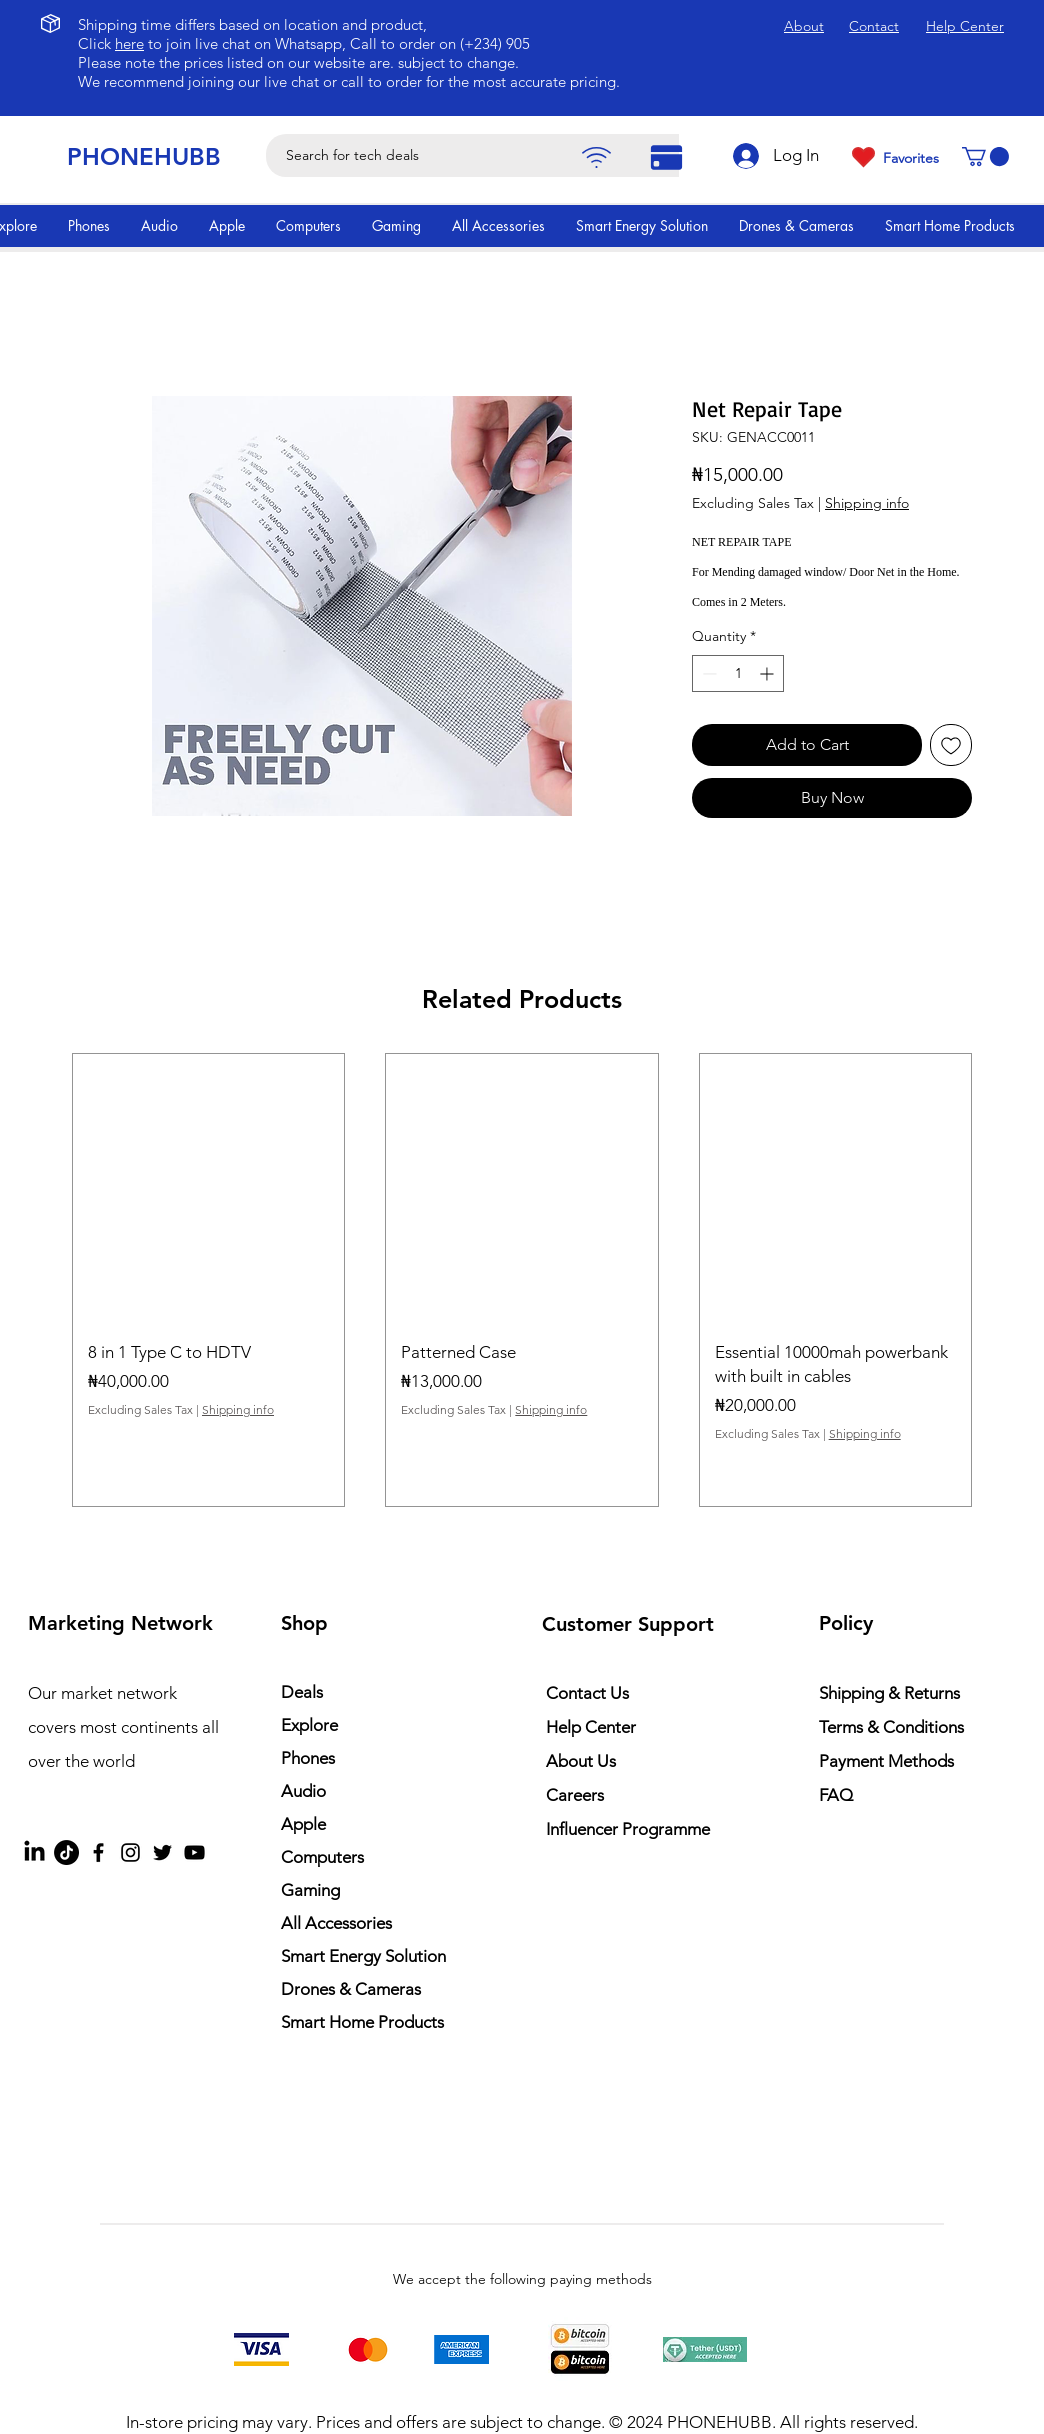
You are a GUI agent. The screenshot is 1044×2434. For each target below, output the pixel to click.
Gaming (310, 1890)
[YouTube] (194, 1852)
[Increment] (768, 673)
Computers (322, 1857)
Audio (303, 1791)
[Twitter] (162, 1852)
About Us (581, 1761)
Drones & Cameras (351, 1989)
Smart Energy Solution (363, 1956)
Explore (309, 1725)
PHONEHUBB (144, 156)
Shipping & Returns (889, 1693)
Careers (575, 1795)
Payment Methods (888, 1761)
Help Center (591, 1727)
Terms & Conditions (891, 1727)
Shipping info (867, 503)
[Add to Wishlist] (951, 745)
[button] (985, 156)
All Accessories (336, 1923)
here (129, 43)
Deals (302, 1692)
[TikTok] (66, 1852)
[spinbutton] (738, 673)
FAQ (836, 1795)
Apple (303, 1824)
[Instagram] (130, 1852)
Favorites (911, 158)
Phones (308, 1758)
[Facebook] (98, 1852)
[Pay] (596, 157)
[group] (522, 1280)
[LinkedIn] (34, 1852)
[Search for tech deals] (489, 155)
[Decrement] (707, 673)
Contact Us (587, 1693)
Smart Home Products (362, 2022)
